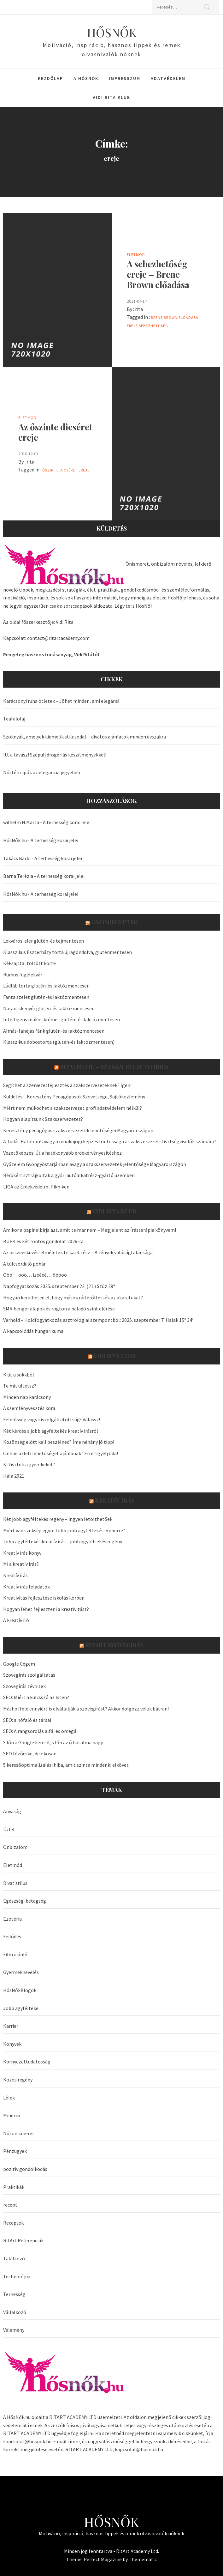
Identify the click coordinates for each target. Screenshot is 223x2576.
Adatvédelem (168, 78)
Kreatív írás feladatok (26, 1586)
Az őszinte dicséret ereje (55, 432)
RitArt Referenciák (23, 2240)
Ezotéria (12, 1919)
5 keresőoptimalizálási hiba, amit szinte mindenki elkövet (66, 1765)
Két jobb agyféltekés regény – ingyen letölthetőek (57, 1519)
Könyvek (12, 2044)
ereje (132, 325)
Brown (171, 317)
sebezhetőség (153, 325)
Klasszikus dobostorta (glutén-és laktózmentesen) (58, 1042)
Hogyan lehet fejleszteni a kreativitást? (46, 1609)
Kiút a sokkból (18, 1374)
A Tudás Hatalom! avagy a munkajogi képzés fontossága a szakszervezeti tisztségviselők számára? (109, 1141)
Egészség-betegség (24, 1901)
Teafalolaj (14, 718)
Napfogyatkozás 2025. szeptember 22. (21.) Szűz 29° (59, 1286)
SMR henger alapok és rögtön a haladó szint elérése (59, 1308)
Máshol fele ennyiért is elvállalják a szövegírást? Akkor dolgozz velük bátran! (86, 1708)
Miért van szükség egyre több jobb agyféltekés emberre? (64, 1530)
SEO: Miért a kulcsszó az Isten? (36, 1697)
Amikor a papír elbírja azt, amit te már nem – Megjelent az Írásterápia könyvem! (89, 1230)
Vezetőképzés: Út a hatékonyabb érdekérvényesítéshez (62, 1153)
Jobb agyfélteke (20, 2008)
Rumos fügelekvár (22, 974)
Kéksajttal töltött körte (29, 963)
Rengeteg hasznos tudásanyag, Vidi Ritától (51, 654)
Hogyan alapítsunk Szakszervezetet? (43, 1119)
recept (10, 2205)
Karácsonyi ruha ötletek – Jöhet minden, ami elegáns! (61, 701)
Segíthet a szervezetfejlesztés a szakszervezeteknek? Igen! (67, 1085)
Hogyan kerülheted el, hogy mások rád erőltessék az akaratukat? (73, 1297)
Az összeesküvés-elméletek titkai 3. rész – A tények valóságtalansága (78, 1252)
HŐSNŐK (112, 32)
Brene (157, 317)
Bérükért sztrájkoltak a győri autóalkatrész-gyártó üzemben (69, 1175)
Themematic (143, 2559)
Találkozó (14, 2258)
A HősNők (85, 78)
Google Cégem (19, 1664)
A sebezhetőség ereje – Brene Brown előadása (158, 274)
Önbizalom (15, 1847)
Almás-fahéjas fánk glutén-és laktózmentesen (53, 1031)
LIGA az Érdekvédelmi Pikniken (36, 1186)
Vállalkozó (14, 2312)
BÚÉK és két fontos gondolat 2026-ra (43, 1241)
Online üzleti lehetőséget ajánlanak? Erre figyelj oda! (60, 1453)
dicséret (69, 470)
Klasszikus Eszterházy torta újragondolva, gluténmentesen (67, 952)
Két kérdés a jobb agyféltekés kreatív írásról (50, 1431)
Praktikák (13, 2187)
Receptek (13, 2223)
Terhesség (14, 2294)
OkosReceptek (114, 922)
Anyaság (12, 1811)
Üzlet (9, 1829)
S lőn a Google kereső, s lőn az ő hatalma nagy (53, 1742)
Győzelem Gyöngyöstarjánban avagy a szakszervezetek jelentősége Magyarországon (94, 1164)
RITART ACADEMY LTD (73, 2417)
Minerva (11, 2115)
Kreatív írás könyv (22, 1553)
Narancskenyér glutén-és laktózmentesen (49, 1008)
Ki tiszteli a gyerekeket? (29, 1464)
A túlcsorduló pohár (24, 1264)
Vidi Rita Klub (111, 97)
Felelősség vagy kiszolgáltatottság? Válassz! (51, 1419)
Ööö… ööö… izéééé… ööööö (35, 1275)
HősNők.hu (15, 840)
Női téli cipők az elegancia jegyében (41, 772)
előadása (188, 317)
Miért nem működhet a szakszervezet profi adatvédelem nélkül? (72, 1108)
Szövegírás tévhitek (24, 1686)
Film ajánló (15, 1954)
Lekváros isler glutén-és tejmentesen (43, 941)
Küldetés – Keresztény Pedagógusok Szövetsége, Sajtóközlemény (74, 1096)
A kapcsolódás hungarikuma (33, 1331)
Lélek (9, 2097)
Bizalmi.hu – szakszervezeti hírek (114, 1067)
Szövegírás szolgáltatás (29, 1675)
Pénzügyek (15, 2151)
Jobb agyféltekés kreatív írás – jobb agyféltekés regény (62, 1541)
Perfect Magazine (103, 2559)
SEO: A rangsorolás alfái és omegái (40, 1731)
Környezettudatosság (26, 2061)
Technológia (16, 2276)
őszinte (50, 470)
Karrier (10, 2026)
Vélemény (13, 2330)
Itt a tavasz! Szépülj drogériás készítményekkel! (54, 754)
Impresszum (124, 78)
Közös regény (17, 2079)
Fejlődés (12, 1936)
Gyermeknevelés (21, 1972)
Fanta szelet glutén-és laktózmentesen (46, 997)
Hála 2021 (13, 1476)
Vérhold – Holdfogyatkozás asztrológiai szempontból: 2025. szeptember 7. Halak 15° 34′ (98, 1320)
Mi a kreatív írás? (21, 1564)
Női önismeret (18, 2133)
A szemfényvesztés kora (29, 1408)
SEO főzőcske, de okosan (29, 1753)
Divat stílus (15, 1883)
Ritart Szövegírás (114, 1645)
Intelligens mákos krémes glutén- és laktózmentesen (61, 1019)
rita (139, 309)
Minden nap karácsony (27, 1397)
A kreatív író (16, 1620)
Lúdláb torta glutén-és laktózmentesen (46, 985)
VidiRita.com (114, 1356)
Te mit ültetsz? (19, 1385)
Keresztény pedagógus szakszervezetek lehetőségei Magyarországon (78, 1130)
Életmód (136, 254)
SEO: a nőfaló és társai (27, 1720)
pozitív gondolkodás (25, 2169)
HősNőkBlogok (19, 1990)
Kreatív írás (114, 1500)
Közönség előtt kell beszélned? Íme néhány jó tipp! (58, 1442)
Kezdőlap (50, 78)
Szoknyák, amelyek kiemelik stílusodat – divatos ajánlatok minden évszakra (84, 736)
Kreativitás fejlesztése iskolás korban (44, 1598)
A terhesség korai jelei (67, 822)
